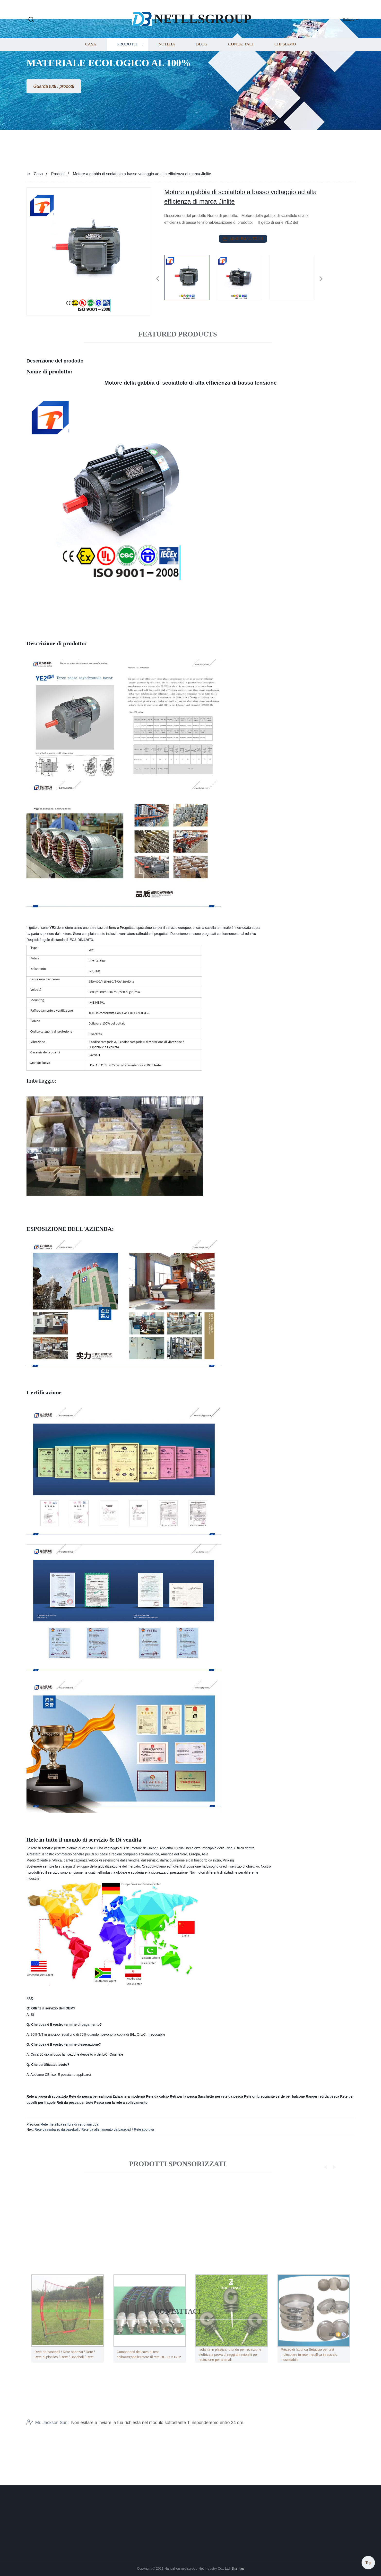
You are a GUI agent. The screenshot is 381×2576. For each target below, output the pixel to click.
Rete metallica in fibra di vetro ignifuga (69, 2124)
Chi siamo (285, 57)
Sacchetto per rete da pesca (220, 2096)
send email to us (243, 238)
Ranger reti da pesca (322, 2096)
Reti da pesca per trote (75, 2102)
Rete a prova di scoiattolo (47, 2096)
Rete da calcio (157, 2096)
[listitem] (190, 276)
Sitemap (238, 2568)
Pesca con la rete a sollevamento (120, 2102)
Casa (90, 57)
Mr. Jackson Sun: (47, 2459)
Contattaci (240, 57)
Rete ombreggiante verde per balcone (274, 2096)
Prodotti (127, 57)
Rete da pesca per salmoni (90, 2096)
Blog (201, 57)
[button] (31, 20)
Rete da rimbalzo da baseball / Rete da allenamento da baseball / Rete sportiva (94, 2129)
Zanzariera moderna (129, 2096)
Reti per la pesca (183, 2096)
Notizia (166, 57)
